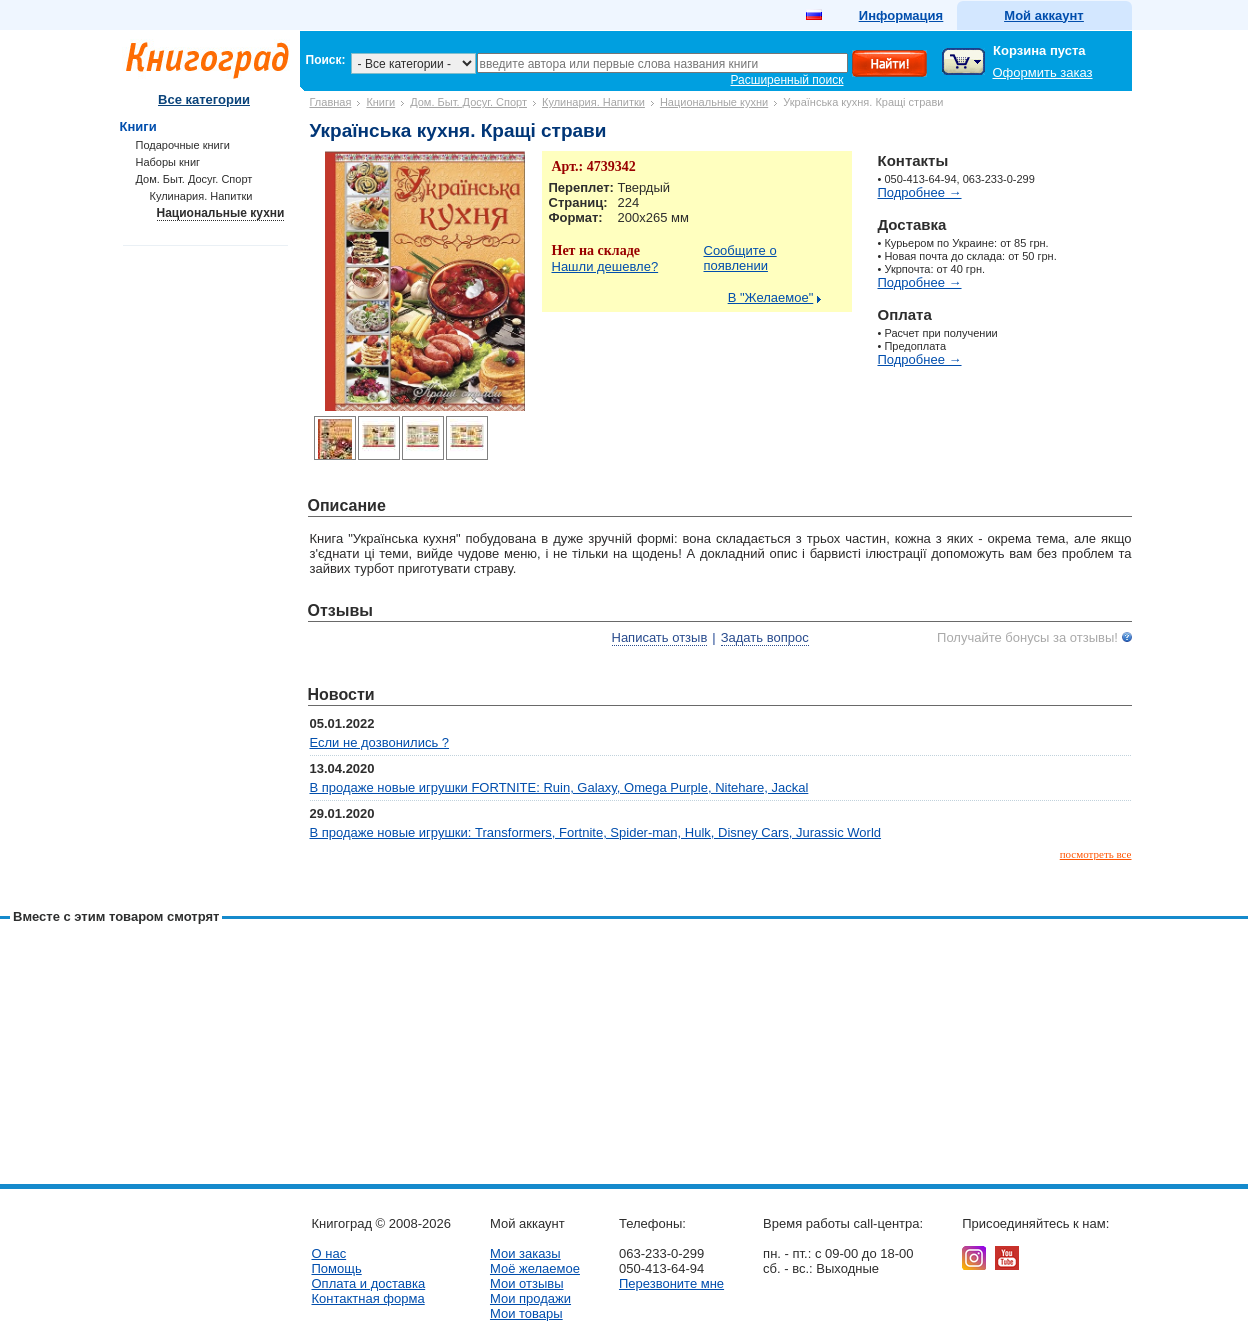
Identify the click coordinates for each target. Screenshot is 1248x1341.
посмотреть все (1096, 854)
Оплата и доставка (369, 1283)
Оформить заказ (1043, 72)
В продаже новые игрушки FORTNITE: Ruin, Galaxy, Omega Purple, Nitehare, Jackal (559, 787)
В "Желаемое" (771, 297)
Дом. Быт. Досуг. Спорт (468, 102)
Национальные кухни (714, 102)
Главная (331, 102)
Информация (901, 15)
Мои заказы (525, 1253)
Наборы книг (168, 162)
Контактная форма (368, 1298)
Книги (380, 102)
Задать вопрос (765, 637)
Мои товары (526, 1313)
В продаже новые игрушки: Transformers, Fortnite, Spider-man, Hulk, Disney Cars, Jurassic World (596, 832)
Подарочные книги (183, 145)
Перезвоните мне (671, 1283)
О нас (329, 1253)
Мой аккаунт (1043, 15)
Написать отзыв (660, 637)
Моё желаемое (535, 1268)
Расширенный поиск (787, 80)
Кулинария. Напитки (593, 102)
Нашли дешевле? (605, 266)
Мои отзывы (527, 1283)
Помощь (337, 1268)
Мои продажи (530, 1298)
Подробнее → (920, 192)
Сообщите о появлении (740, 258)
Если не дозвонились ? (380, 742)
